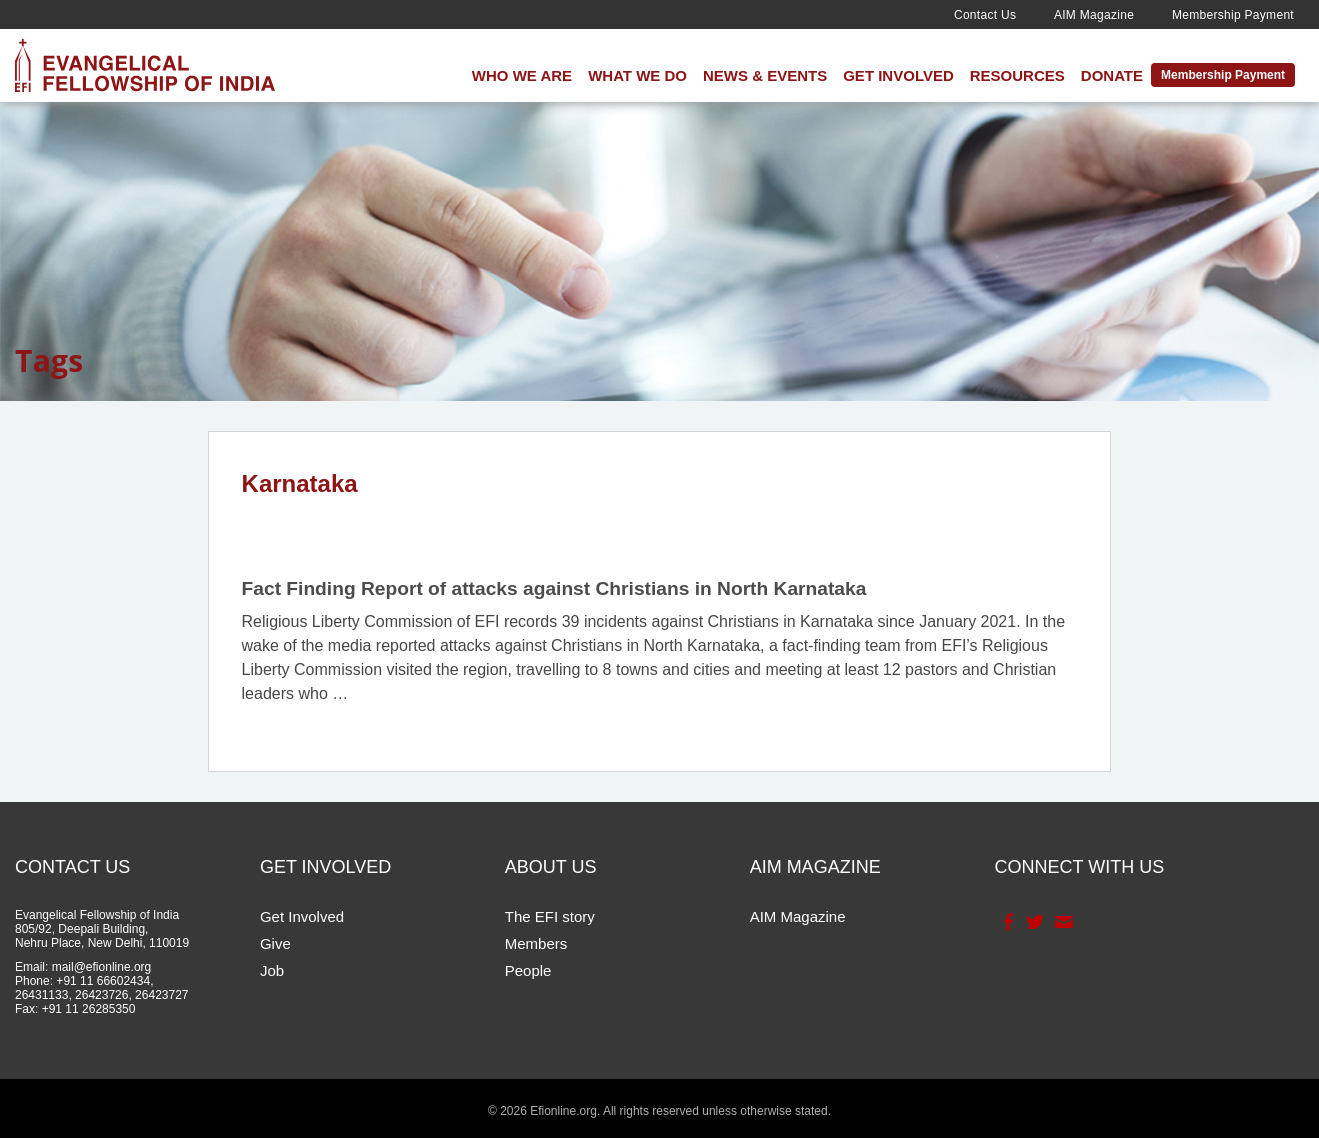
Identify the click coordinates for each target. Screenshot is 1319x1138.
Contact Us (985, 15)
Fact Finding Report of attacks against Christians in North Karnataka (554, 588)
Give (275, 943)
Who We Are (522, 75)
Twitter (1033, 922)
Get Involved (898, 75)
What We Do (637, 75)
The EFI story (550, 916)
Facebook (1006, 922)
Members (536, 943)
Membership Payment (1233, 15)
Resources (1017, 75)
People (528, 970)
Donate (1112, 75)
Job (272, 970)
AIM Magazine (1094, 15)
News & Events (765, 75)
